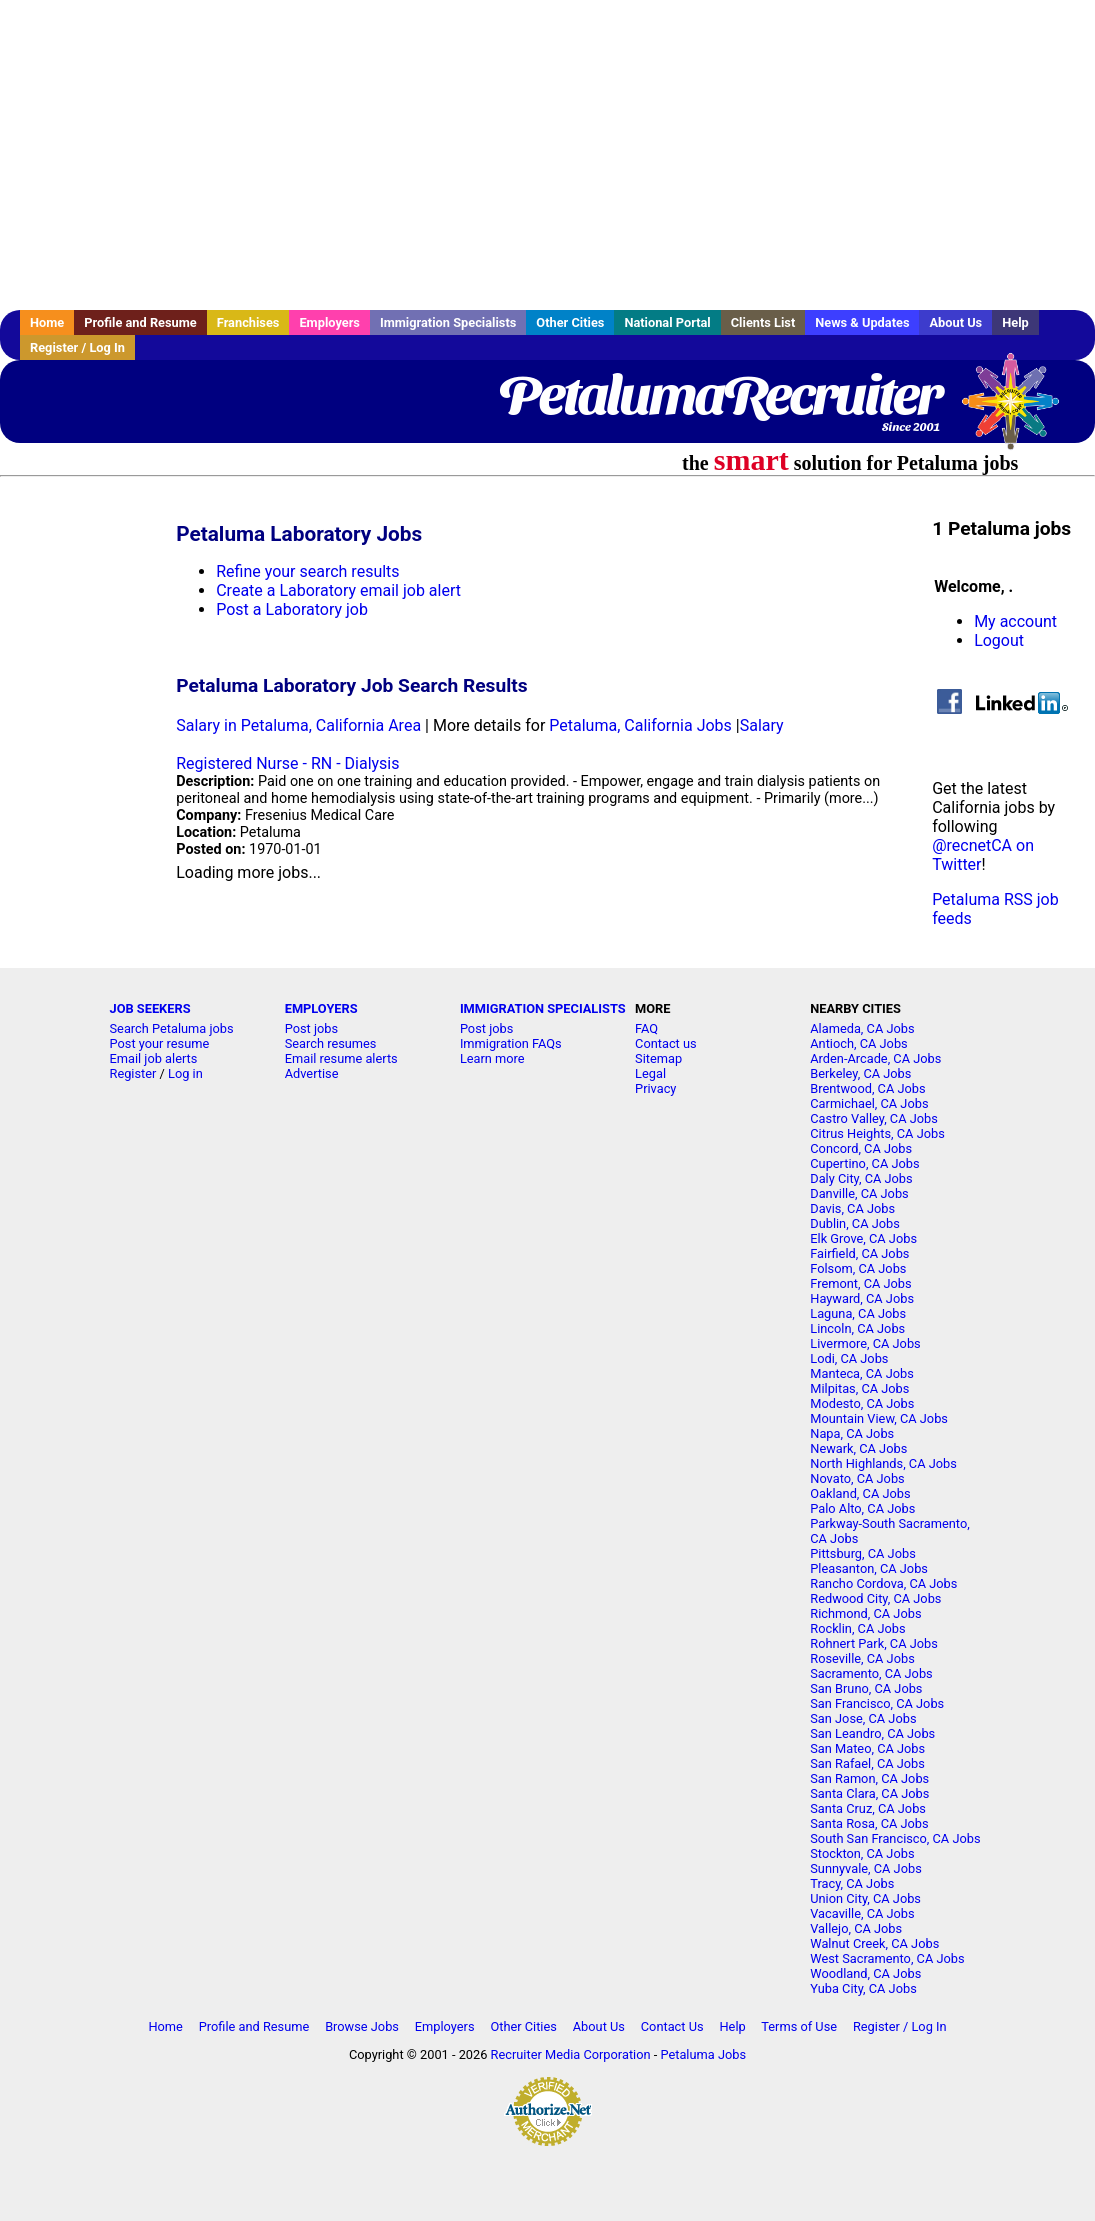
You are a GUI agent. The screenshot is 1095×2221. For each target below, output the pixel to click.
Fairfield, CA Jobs (859, 1253)
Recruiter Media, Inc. (1020, 411)
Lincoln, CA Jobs (857, 1328)
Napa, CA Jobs (852, 1433)
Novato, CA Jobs (857, 1478)
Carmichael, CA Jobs (869, 1103)
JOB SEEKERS (150, 1008)
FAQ (646, 1028)
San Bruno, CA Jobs (866, 1688)
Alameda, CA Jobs (862, 1028)
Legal (650, 1073)
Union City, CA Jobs (865, 1898)
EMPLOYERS (321, 1008)
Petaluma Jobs (703, 2054)
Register (133, 1073)
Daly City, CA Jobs (861, 1178)
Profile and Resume (140, 322)
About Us (955, 322)
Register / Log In (77, 347)
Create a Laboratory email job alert (338, 590)
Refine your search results (307, 571)
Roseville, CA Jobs (862, 1658)
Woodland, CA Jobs (865, 1973)
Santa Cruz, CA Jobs (868, 1808)
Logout (999, 640)
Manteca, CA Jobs (862, 1373)
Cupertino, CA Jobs (864, 1163)
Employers (329, 322)
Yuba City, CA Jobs (863, 1988)
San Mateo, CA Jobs (867, 1748)
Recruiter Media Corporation (571, 2054)
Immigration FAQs (511, 1043)
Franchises (248, 322)
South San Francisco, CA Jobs (895, 1838)
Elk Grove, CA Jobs (863, 1238)
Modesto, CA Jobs (862, 1403)
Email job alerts (154, 1058)
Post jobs (311, 1028)
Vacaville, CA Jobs (862, 1913)
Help (1015, 322)
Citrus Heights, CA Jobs (877, 1133)
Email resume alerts (341, 1058)
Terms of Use (799, 2026)
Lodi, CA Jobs (849, 1358)
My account (1015, 621)
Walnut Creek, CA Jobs (874, 1943)
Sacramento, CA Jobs (871, 1673)
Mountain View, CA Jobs (879, 1418)
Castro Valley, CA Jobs (874, 1118)
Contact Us (672, 2026)
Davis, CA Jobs (852, 1208)
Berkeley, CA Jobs (860, 1073)
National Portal (667, 322)
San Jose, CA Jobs (863, 1718)
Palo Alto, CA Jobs (862, 1508)
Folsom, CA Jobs (858, 1268)
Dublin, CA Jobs (855, 1223)
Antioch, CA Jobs (858, 1043)
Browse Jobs (362, 2026)
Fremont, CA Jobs (860, 1283)
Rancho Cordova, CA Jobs (883, 1583)
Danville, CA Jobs (859, 1193)
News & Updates (862, 322)
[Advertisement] (547, 155)
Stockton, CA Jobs (862, 1853)
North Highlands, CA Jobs (883, 1463)
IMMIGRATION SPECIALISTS (543, 1008)
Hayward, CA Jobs (862, 1298)
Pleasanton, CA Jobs (869, 1568)
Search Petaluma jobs (172, 1028)
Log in (185, 1073)
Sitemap (658, 1058)
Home (47, 322)
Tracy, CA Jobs (852, 1883)
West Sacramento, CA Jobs (887, 1958)
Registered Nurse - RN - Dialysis (287, 763)
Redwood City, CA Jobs (875, 1598)
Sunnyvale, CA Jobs (866, 1868)
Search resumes (331, 1043)
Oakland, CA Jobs (860, 1493)
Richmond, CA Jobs (865, 1613)
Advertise (312, 1073)
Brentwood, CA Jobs (867, 1088)
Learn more (492, 1058)
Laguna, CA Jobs (858, 1313)
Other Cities (570, 322)
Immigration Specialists (448, 322)
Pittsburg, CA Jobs (863, 1553)
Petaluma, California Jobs (640, 725)
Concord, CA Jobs (861, 1148)
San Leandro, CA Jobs (872, 1733)
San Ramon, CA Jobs (869, 1778)
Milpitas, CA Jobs (859, 1388)
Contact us (666, 1043)
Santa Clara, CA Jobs (869, 1793)
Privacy (655, 1088)
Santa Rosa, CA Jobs (869, 1823)
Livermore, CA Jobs (865, 1343)
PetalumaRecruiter (719, 395)
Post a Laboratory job (292, 609)
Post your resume (160, 1043)
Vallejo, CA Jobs (856, 1928)
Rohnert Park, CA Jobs (874, 1643)
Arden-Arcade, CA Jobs (875, 1058)
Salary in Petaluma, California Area (298, 725)
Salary (762, 725)
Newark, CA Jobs (858, 1448)
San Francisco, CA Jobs (877, 1703)
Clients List (763, 322)
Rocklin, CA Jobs (857, 1628)
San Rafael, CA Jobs (867, 1763)
